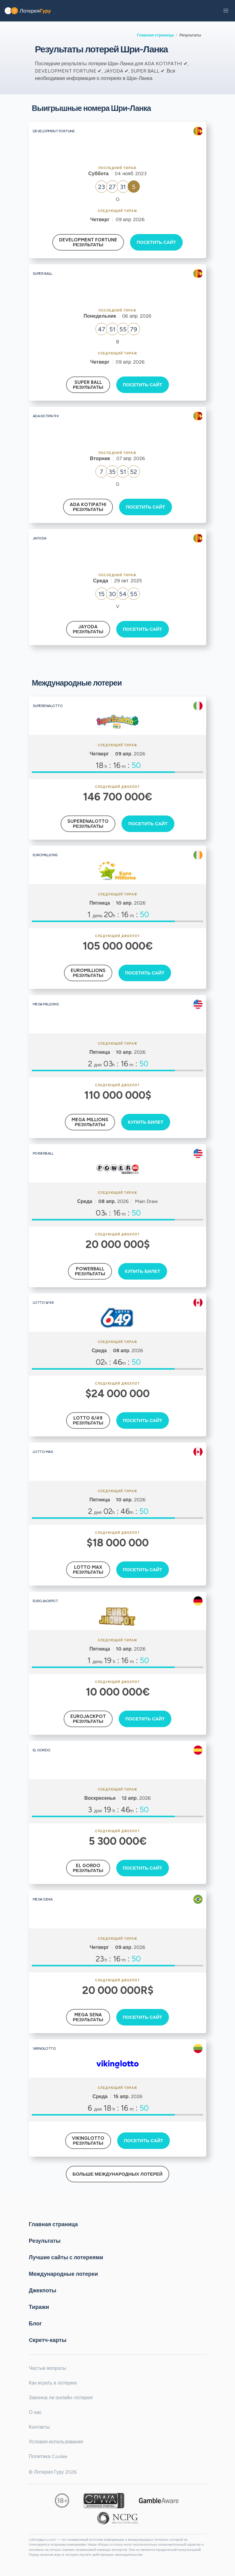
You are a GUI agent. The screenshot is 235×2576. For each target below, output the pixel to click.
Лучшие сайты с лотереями (66, 2257)
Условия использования (56, 2442)
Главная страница (155, 34)
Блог (35, 2323)
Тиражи (39, 2306)
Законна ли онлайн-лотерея (61, 2397)
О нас (35, 2412)
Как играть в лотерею (53, 2383)
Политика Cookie (48, 2456)
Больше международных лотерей (117, 2174)
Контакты (39, 2427)
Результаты (45, 2240)
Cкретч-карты (47, 2339)
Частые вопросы (47, 2368)
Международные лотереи (63, 2273)
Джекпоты (42, 2290)
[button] (226, 10)
